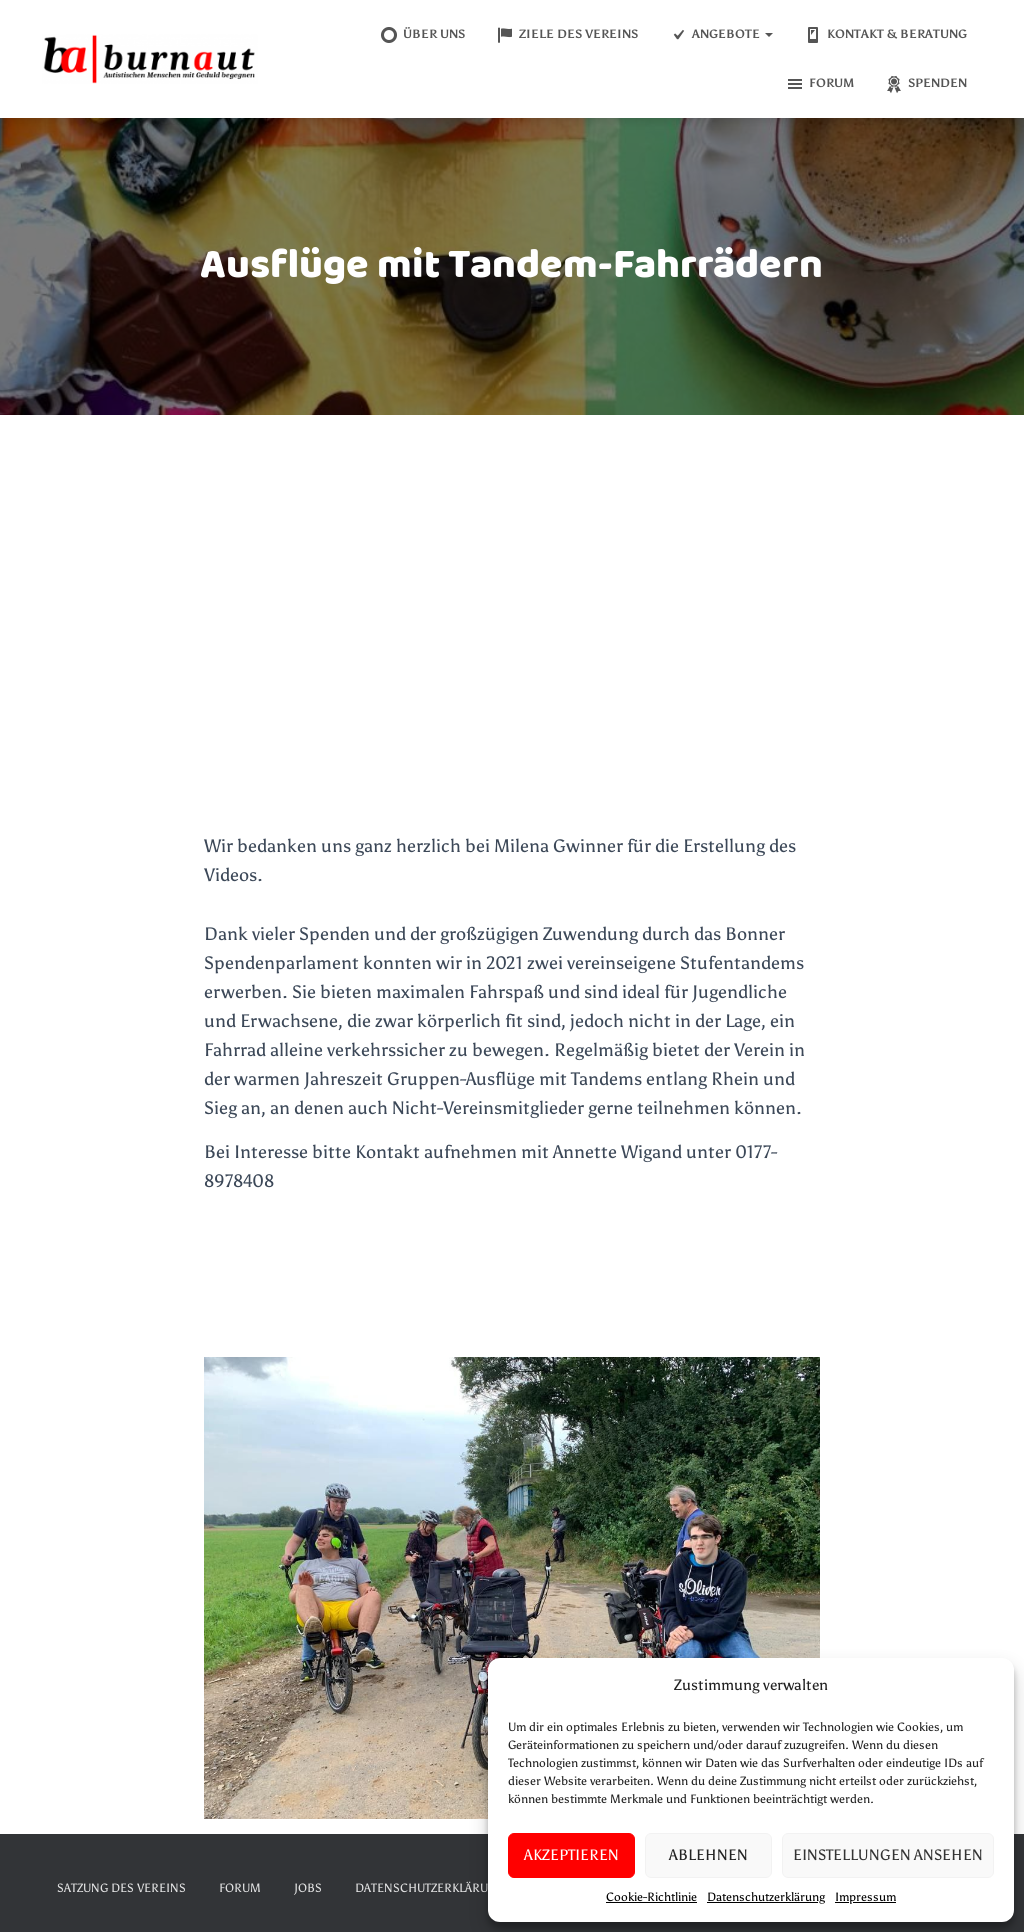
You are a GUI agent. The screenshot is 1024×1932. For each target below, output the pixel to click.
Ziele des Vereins (566, 35)
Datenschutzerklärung (766, 1897)
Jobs (308, 1888)
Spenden (925, 84)
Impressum (865, 1897)
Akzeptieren (571, 1855)
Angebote (720, 35)
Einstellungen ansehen (888, 1855)
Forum (819, 84)
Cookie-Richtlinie (651, 1897)
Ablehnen (708, 1855)
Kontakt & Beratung (885, 35)
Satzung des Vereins (121, 1888)
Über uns (422, 35)
